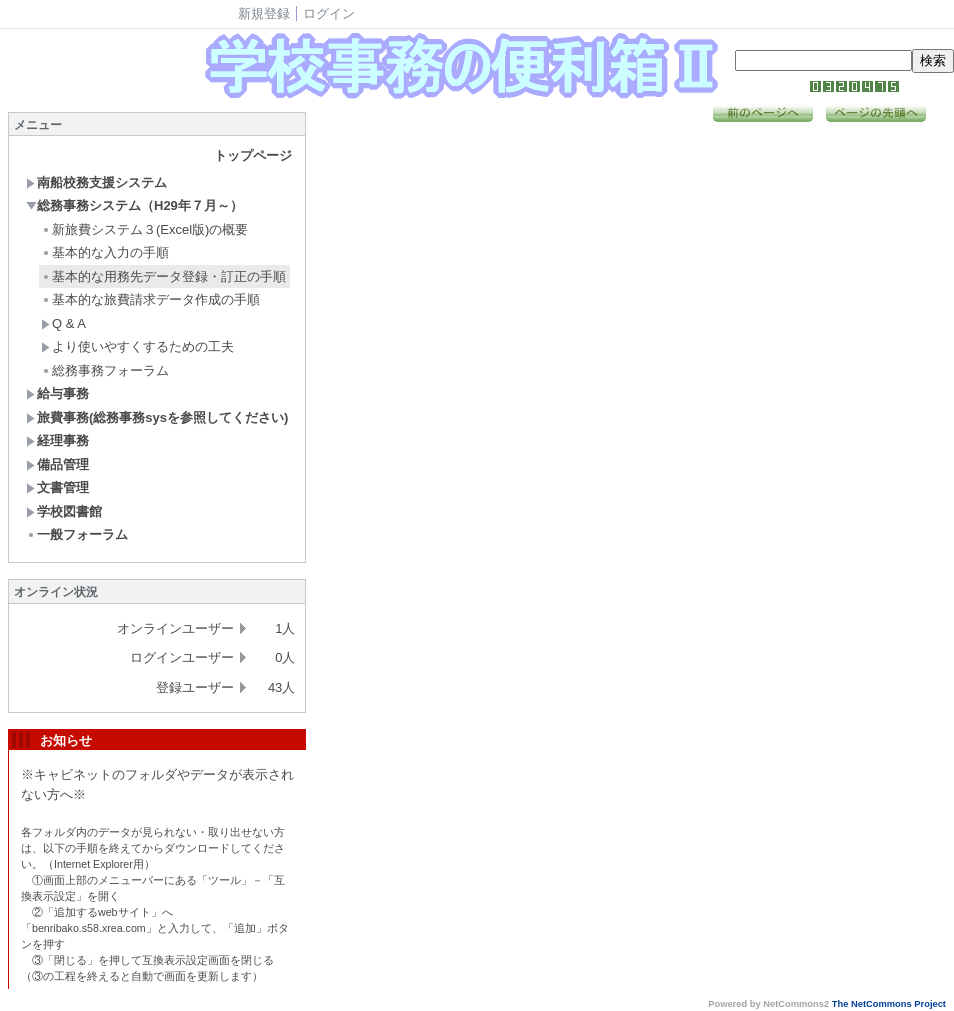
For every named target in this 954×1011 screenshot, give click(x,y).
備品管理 (57, 464)
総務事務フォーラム (105, 370)
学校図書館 (64, 511)
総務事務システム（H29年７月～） (134, 205)
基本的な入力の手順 (105, 252)
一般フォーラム (77, 534)
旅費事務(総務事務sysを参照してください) (157, 417)
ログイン (329, 13)
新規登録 (264, 13)
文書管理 (57, 487)
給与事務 (57, 393)
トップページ (253, 155)
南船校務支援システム (96, 182)
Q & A (63, 323)
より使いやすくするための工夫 (137, 346)
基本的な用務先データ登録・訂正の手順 (163, 276)
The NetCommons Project (889, 1004)
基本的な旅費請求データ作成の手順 (150, 299)
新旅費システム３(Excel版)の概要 (144, 229)
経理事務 (57, 440)
